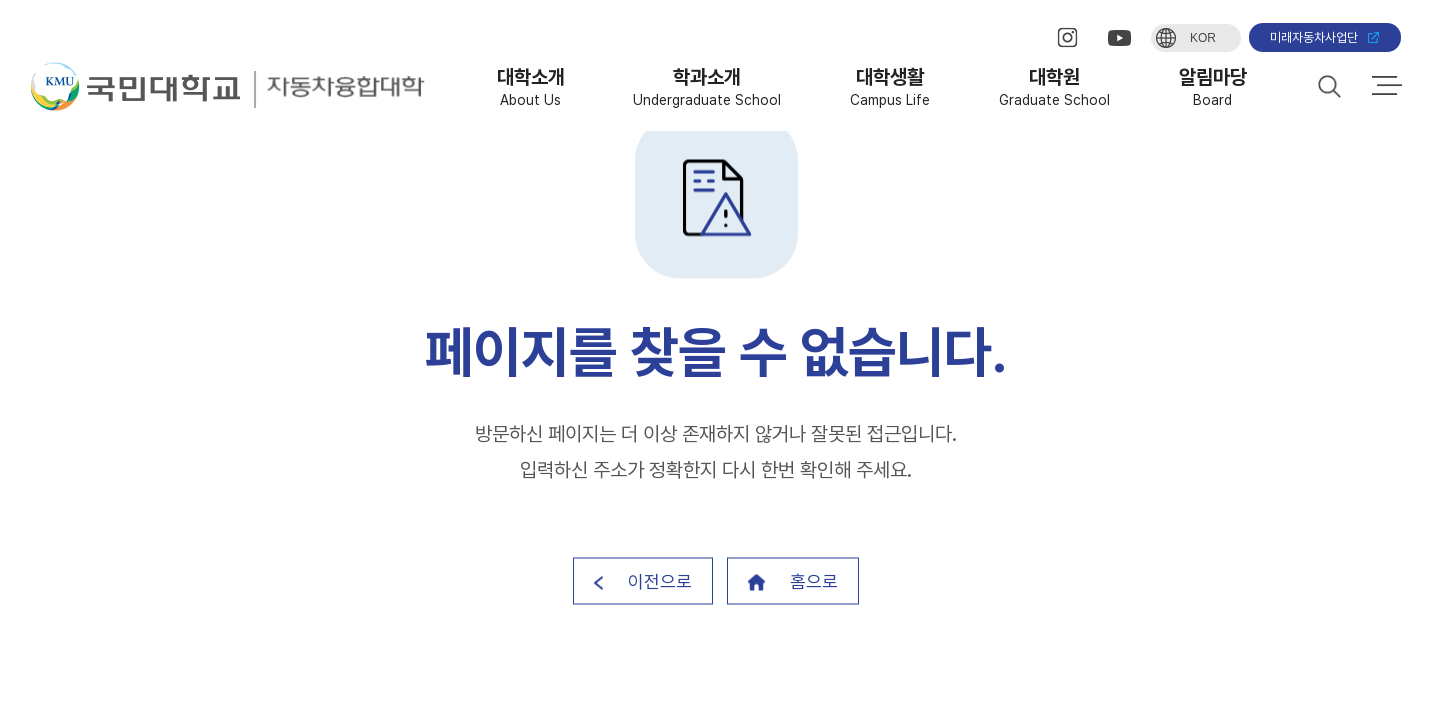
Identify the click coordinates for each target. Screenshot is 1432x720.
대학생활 (890, 86)
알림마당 (1213, 86)
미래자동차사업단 (1325, 37)
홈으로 (793, 581)
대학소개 (531, 86)
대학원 (1054, 86)
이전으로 (643, 581)
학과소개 (707, 86)
